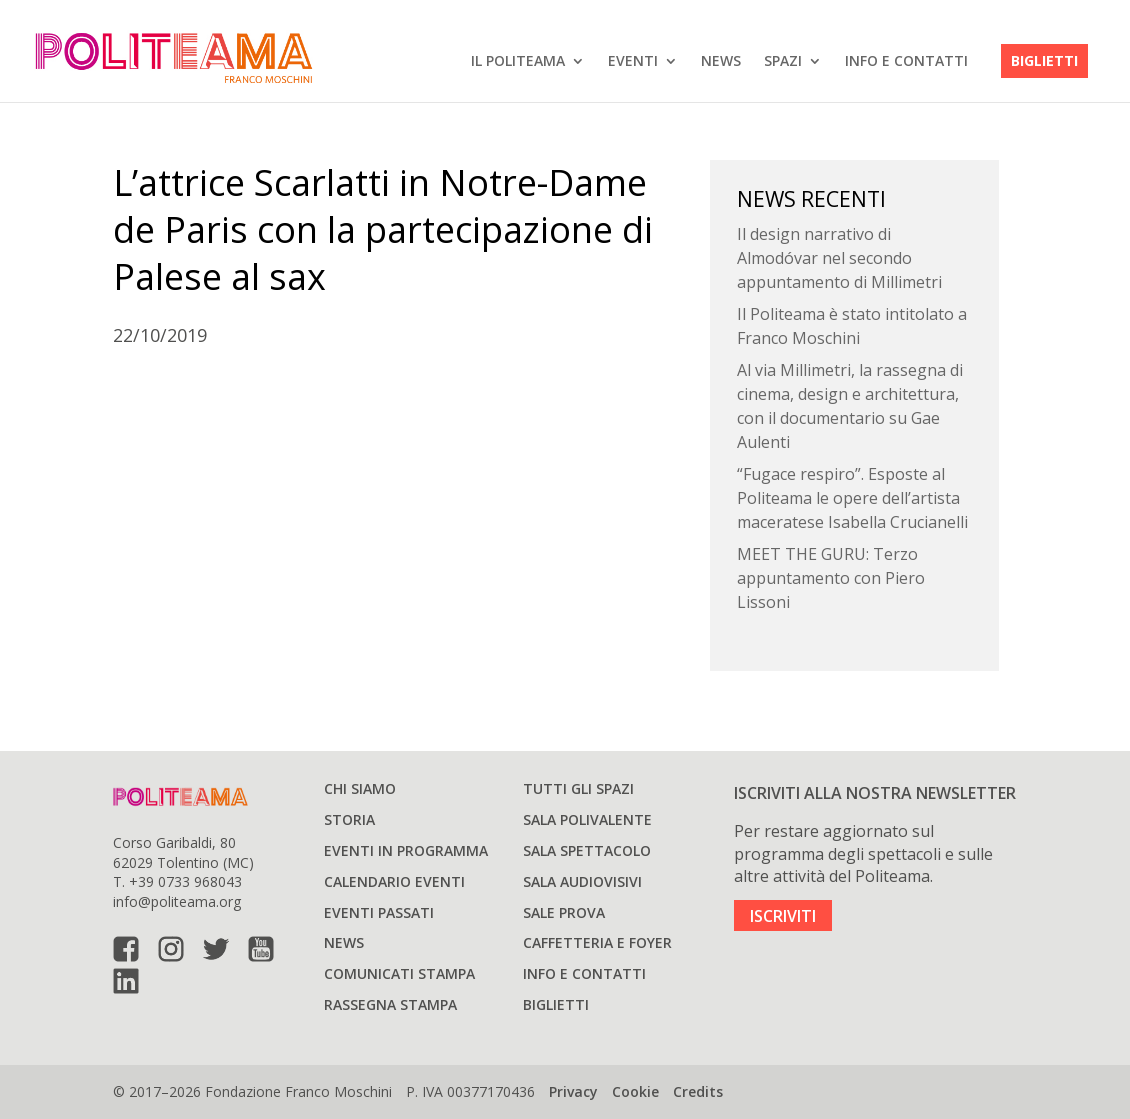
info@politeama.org (177, 901)
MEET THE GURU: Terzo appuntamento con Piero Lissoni (831, 578)
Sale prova (564, 912)
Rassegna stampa (390, 1004)
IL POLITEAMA (518, 60)
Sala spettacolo (587, 850)
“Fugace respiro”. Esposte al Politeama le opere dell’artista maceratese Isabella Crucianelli (852, 498)
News (721, 60)
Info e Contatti (906, 60)
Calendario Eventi (394, 881)
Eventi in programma (406, 850)
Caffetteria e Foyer (597, 942)
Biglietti (1044, 60)
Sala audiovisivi (582, 881)
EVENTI (633, 60)
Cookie (635, 1091)
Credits (698, 1091)
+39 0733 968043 (185, 881)
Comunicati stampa (399, 973)
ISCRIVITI (783, 916)
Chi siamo (360, 788)
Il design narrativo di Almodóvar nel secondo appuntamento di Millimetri (839, 258)
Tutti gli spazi (578, 788)
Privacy (573, 1091)
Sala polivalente (587, 819)
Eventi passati (379, 912)
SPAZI (783, 60)
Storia (349, 819)
